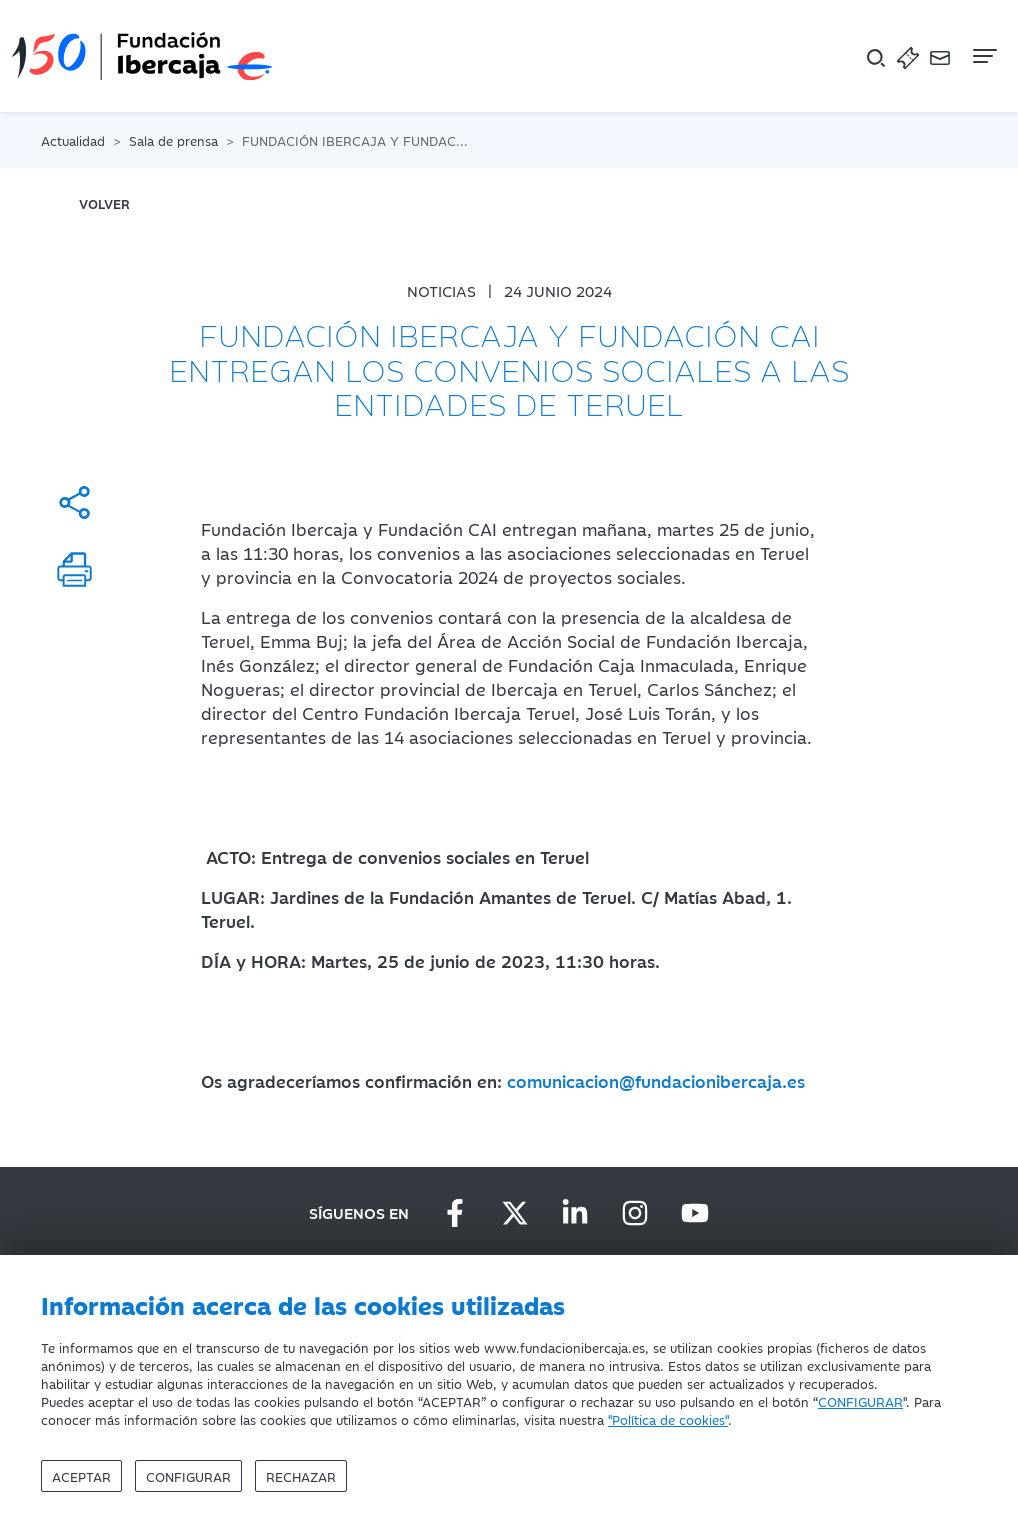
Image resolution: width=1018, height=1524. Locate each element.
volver (104, 203)
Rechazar (301, 1476)
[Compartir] (74, 502)
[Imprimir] (74, 569)
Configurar (188, 1476)
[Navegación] (983, 56)
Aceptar (81, 1476)
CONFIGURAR (860, 1401)
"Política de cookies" (668, 1419)
